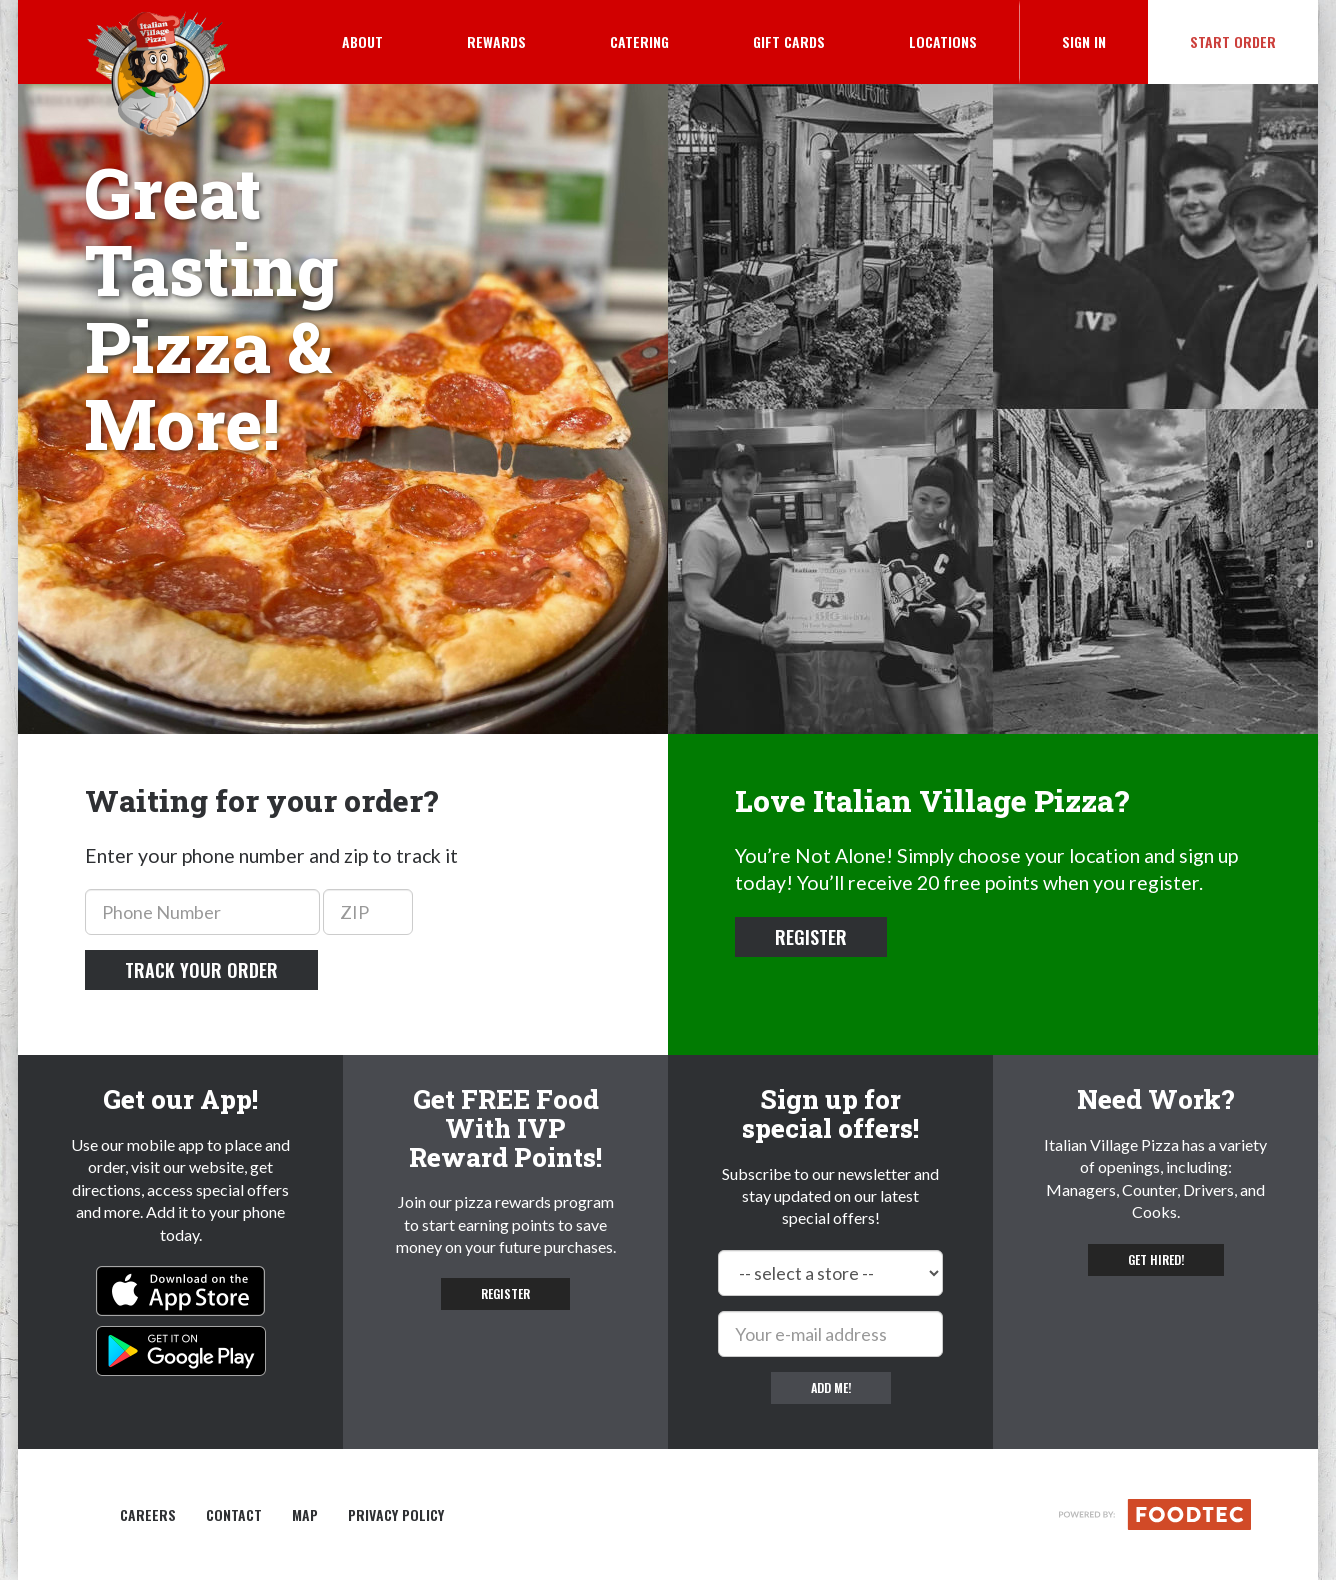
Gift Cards (789, 41)
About (362, 41)
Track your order (201, 970)
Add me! (831, 1387)
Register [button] (811, 937)
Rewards (496, 41)
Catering (639, 41)
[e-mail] (830, 1334)
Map (305, 1515)
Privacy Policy (396, 1515)
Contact (234, 1515)
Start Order (1233, 41)
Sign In (1105, 41)
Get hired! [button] (1156, 1259)
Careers (148, 1515)
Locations (943, 41)
